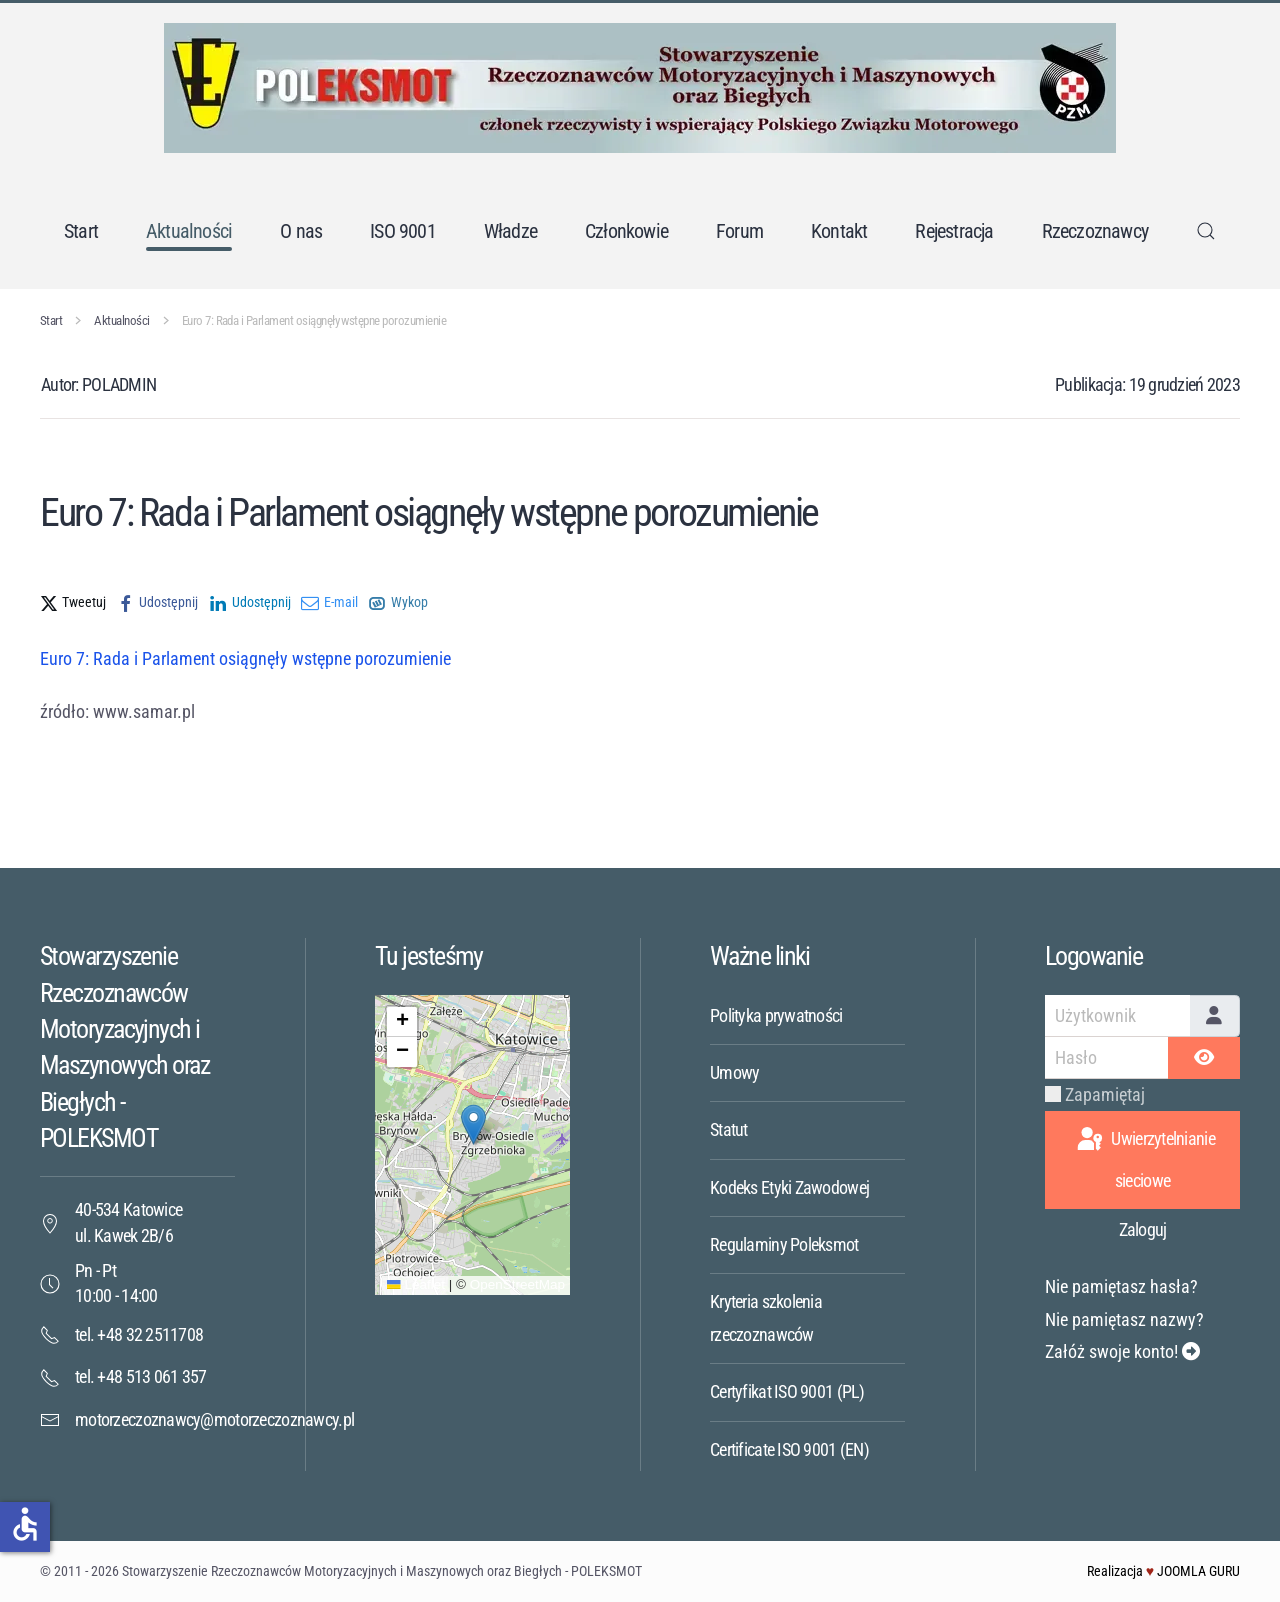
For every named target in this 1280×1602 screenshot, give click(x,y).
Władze (510, 231)
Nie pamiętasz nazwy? (1124, 1319)
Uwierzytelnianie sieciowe (1144, 1158)
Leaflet (416, 1284)
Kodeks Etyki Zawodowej (789, 1187)
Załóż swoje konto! (1122, 1351)
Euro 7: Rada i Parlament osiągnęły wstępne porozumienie (245, 658)
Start (81, 231)
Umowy (734, 1072)
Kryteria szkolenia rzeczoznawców (766, 1317)
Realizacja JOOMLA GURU (1163, 1571)
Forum (739, 231)
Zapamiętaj (1105, 1094)
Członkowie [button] (626, 231)
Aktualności (189, 231)
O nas (301, 231)
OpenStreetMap (517, 1284)
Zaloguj (1143, 1229)
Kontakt (839, 231)
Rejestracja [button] (954, 231)
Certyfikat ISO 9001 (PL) (787, 1391)
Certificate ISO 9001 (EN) (789, 1449)
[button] (1206, 231)
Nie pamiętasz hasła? (1121, 1286)
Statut (729, 1129)
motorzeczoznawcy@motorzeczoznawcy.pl (214, 1419)
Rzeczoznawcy (1095, 231)
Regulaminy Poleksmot (784, 1244)
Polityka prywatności (776, 1015)
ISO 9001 (403, 231)
